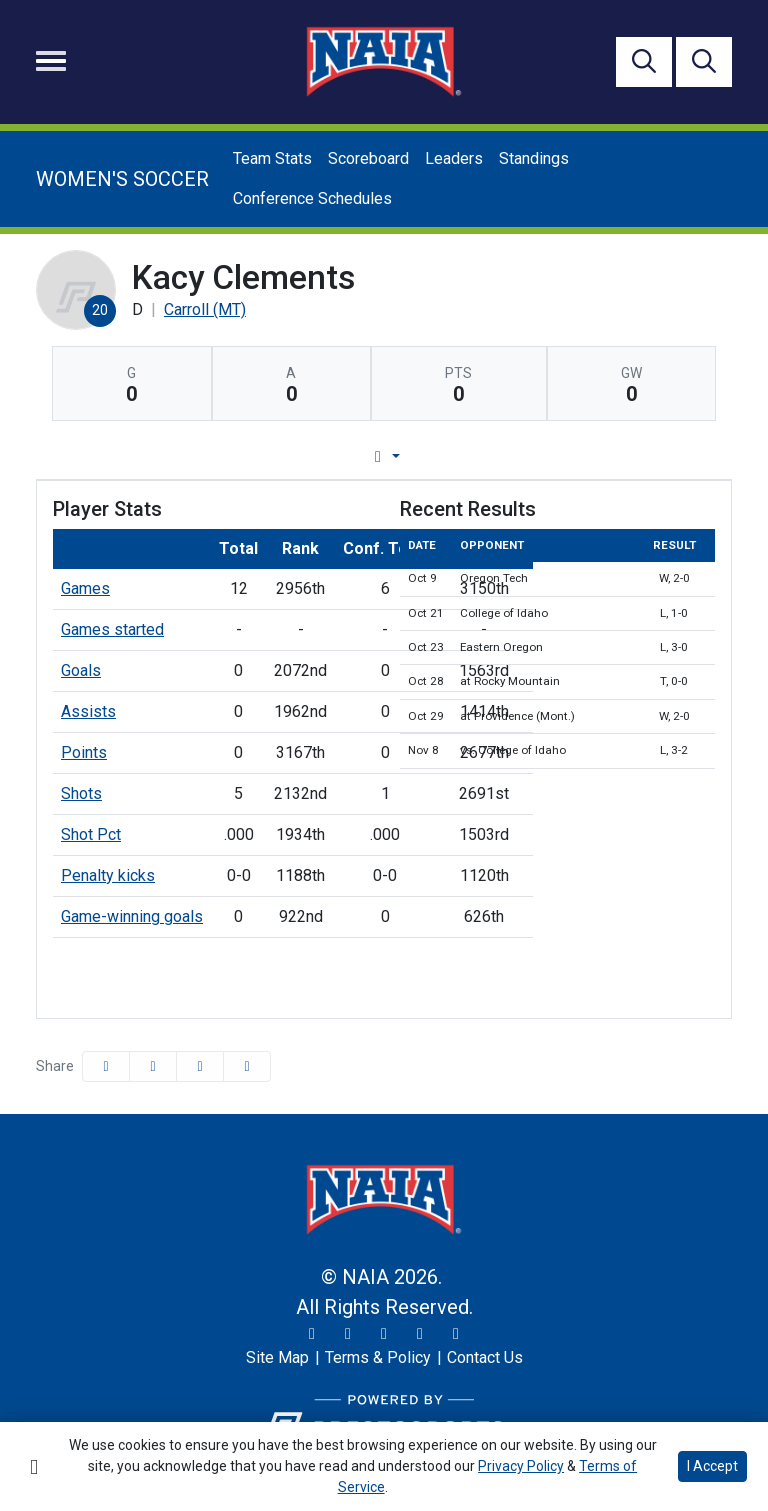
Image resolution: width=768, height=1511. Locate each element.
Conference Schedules (312, 198)
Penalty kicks (108, 875)
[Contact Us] (485, 1358)
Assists (88, 711)
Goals (81, 670)
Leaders (454, 158)
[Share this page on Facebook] (106, 1066)
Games (85, 588)
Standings (534, 158)
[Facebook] (384, 1334)
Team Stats (272, 158)
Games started (112, 629)
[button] (247, 1066)
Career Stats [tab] (459, 456)
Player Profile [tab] (196, 456)
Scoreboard (368, 158)
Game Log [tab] (332, 456)
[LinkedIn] (456, 1334)
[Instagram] (348, 1334)
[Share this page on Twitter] (153, 1066)
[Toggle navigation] (51, 61)
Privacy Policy (521, 1466)
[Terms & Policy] (378, 1358)
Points (84, 752)
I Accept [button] (712, 1466)
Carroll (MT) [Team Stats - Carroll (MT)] (205, 309)
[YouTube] (420, 1334)
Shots (81, 793)
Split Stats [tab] (587, 456)
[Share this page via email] (200, 1066)
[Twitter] (312, 1334)
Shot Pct (91, 834)
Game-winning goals (132, 916)
